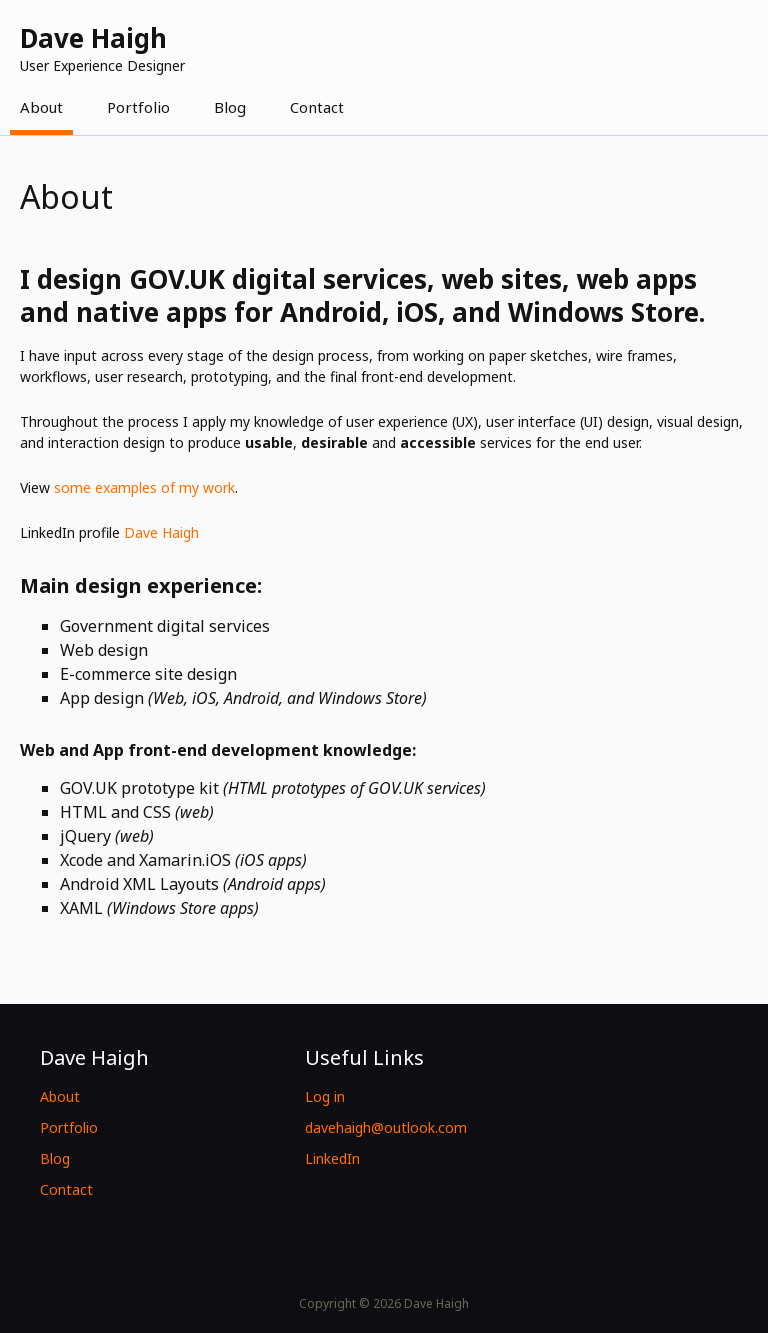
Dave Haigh (161, 532)
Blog (230, 107)
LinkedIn (332, 1158)
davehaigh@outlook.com (386, 1127)
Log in (325, 1096)
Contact (317, 107)
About (41, 107)
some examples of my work (144, 487)
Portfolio (138, 107)
